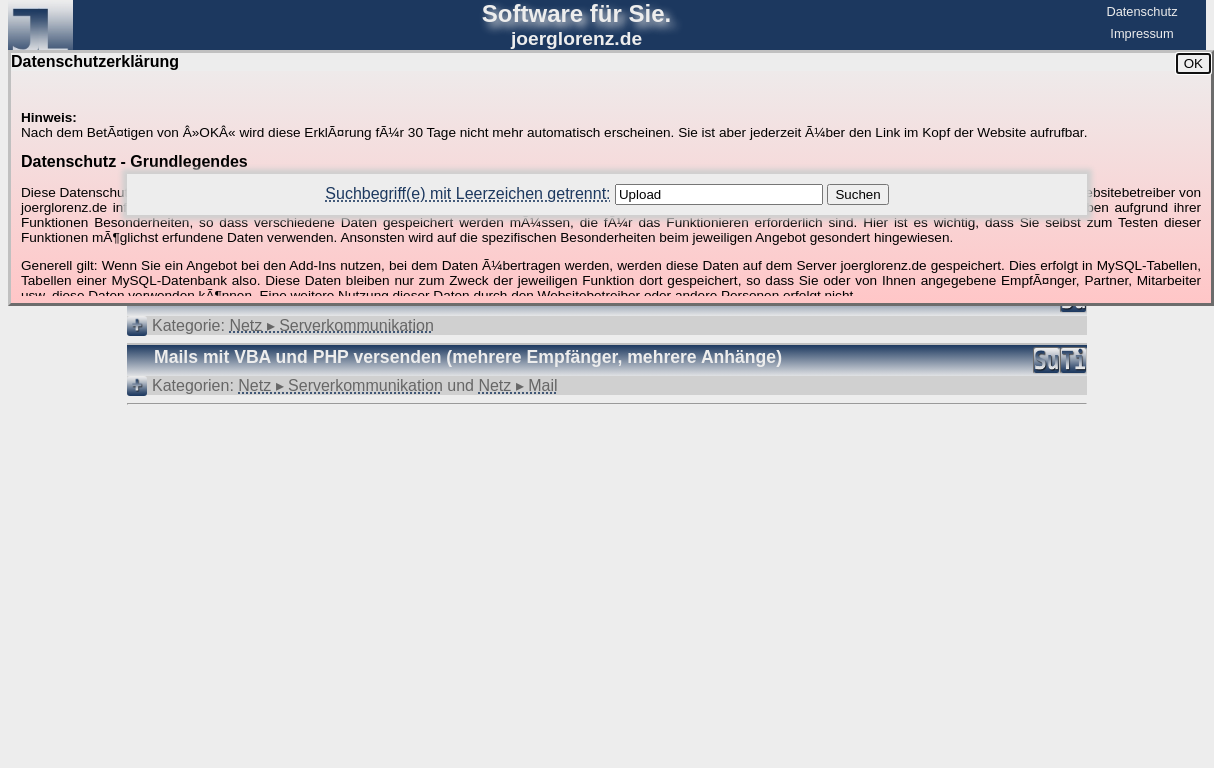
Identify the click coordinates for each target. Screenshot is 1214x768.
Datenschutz (1141, 11)
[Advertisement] (607, 466)
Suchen (857, 194)
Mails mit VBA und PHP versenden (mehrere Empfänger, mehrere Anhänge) (468, 357)
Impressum (1141, 33)
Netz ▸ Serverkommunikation (331, 325)
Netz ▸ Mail (517, 385)
